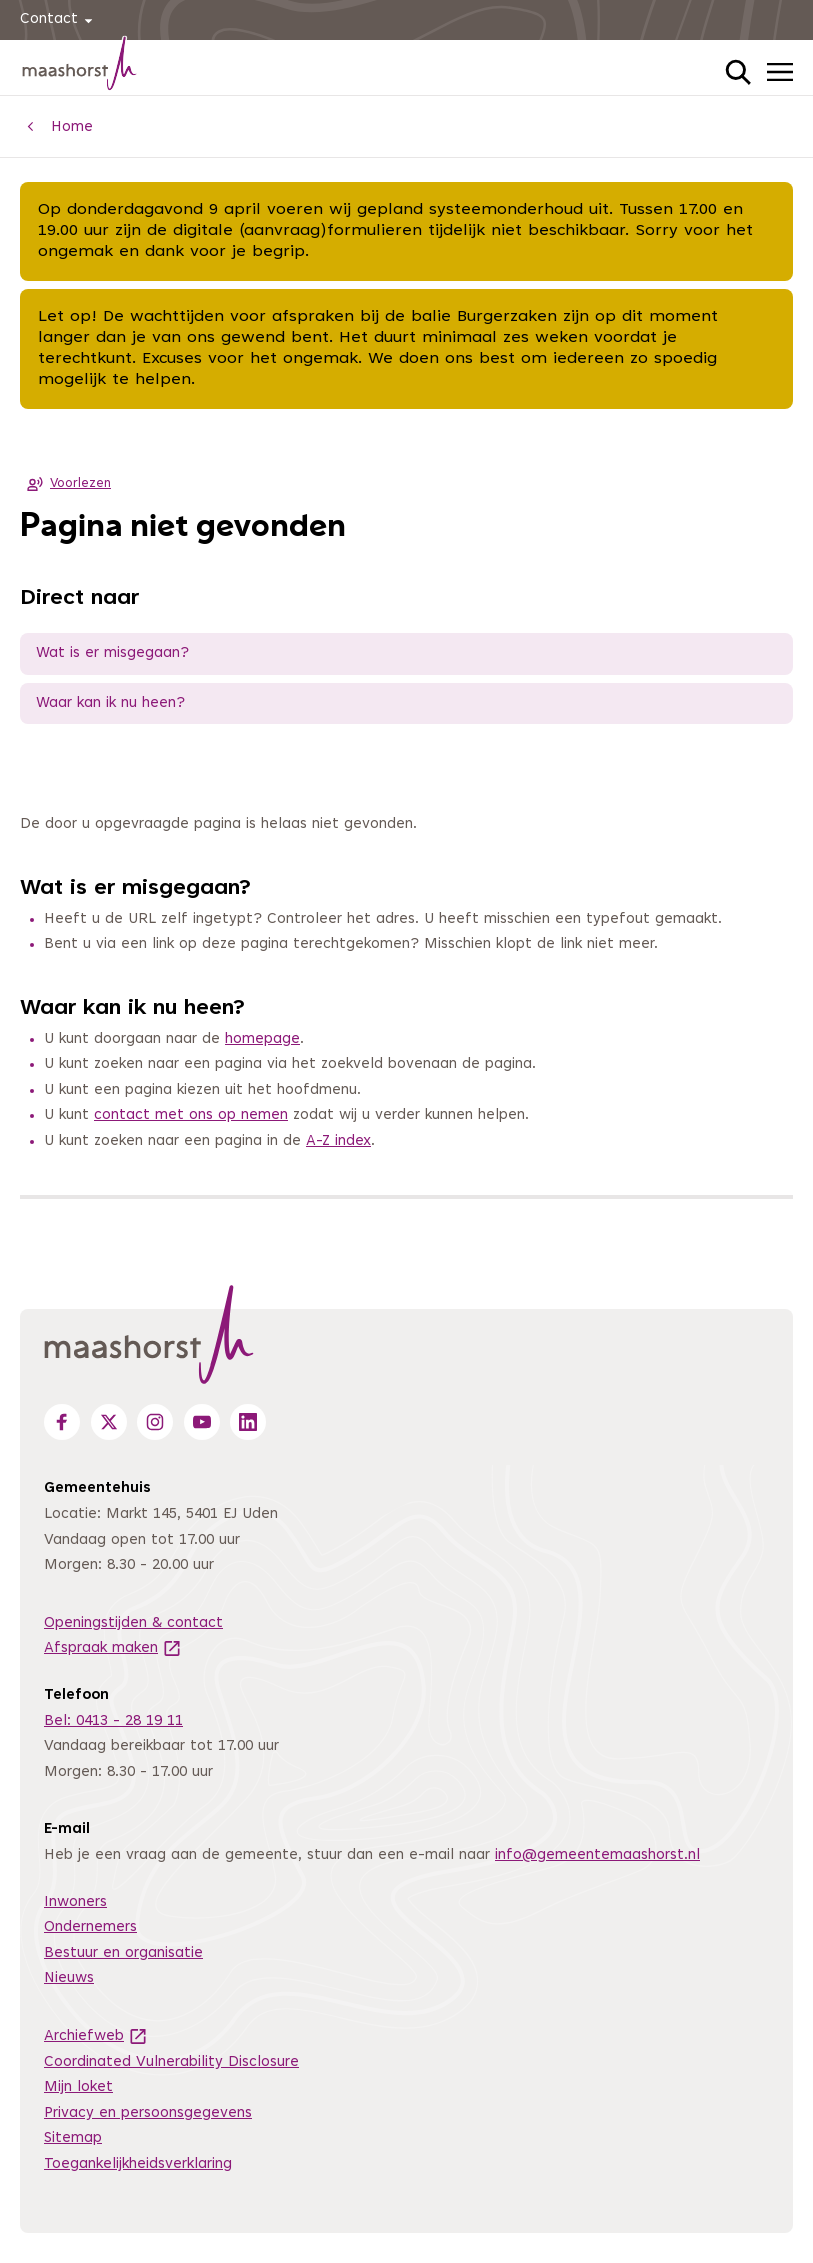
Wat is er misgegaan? (112, 653)
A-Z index (338, 1141)
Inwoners (75, 1902)
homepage (262, 1039)
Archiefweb (96, 2036)
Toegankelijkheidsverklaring (138, 2164)
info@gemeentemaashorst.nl (597, 1855)
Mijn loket (78, 2087)
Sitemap (73, 2138)
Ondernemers (90, 1927)
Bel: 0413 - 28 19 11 (113, 1721)
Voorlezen (65, 484)
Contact (59, 20)
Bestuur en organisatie (123, 1953)
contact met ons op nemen (191, 1115)
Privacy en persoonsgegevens (148, 2113)
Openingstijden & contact (133, 1623)
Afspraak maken (113, 1648)
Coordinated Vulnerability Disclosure (171, 2062)
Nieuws (69, 1978)
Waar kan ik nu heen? (110, 703)
